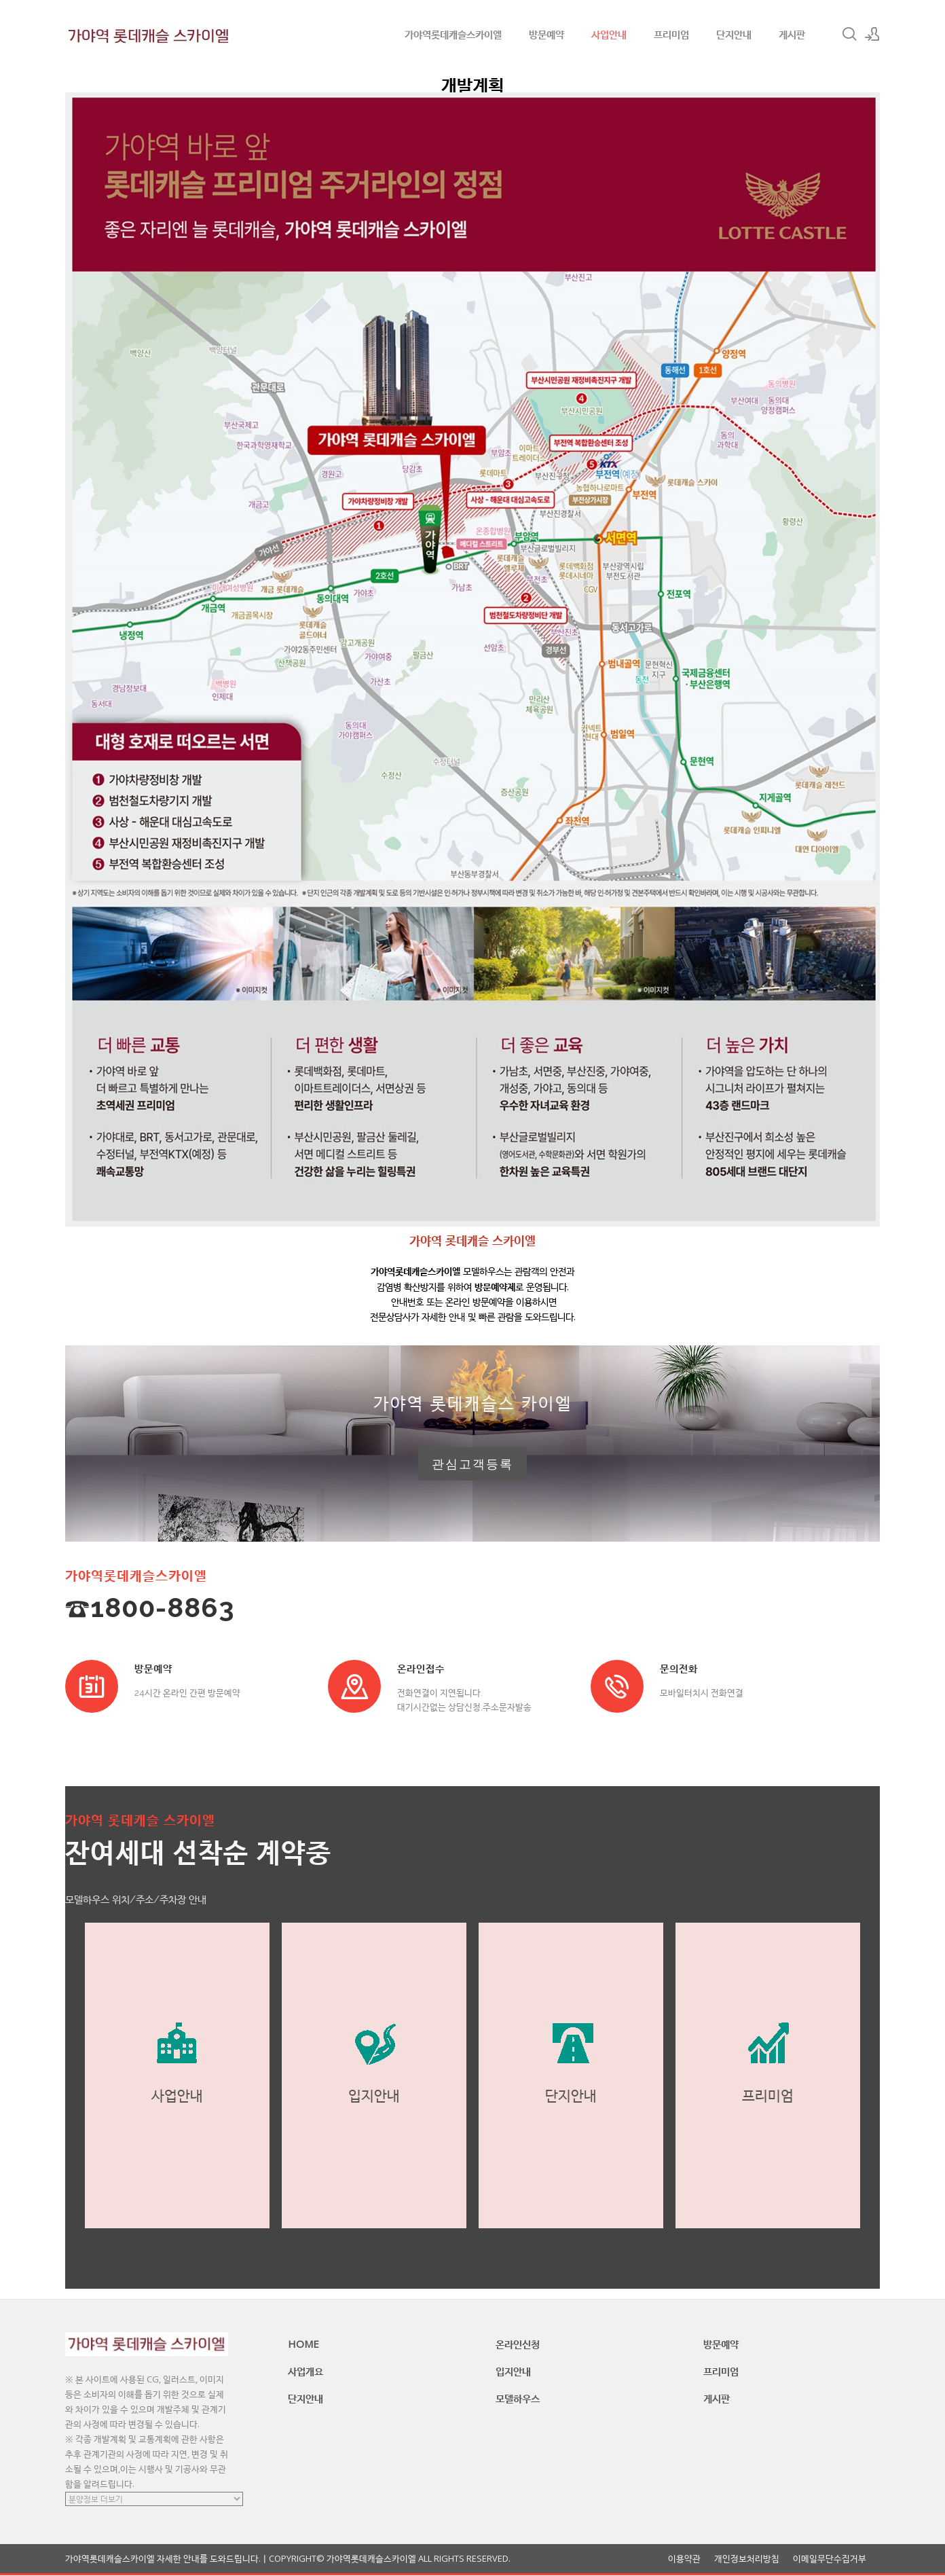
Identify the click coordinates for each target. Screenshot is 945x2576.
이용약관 (684, 2559)
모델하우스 (518, 2399)
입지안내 (513, 2371)
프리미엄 (671, 34)
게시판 (792, 34)
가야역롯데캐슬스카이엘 (453, 34)
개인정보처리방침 (746, 2559)
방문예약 (546, 34)
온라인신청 (518, 2344)
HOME (303, 2344)
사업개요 (305, 2371)
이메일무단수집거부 (829, 2559)
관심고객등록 (472, 1464)
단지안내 (734, 34)
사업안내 (609, 34)
